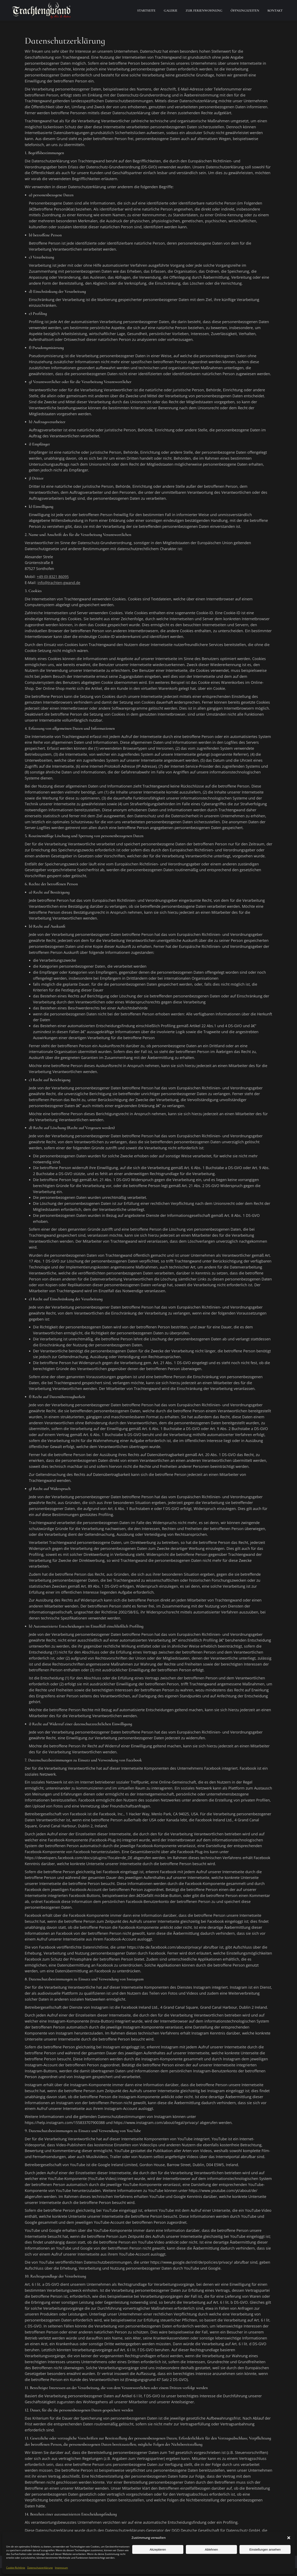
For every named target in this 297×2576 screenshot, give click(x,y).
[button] (289, 2538)
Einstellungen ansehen (265, 2549)
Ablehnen (211, 2549)
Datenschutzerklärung (40, 2567)
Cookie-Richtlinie (15, 2567)
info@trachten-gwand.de (59, 590)
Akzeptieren (158, 2549)
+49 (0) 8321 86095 (23, 4)
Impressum (61, 2567)
